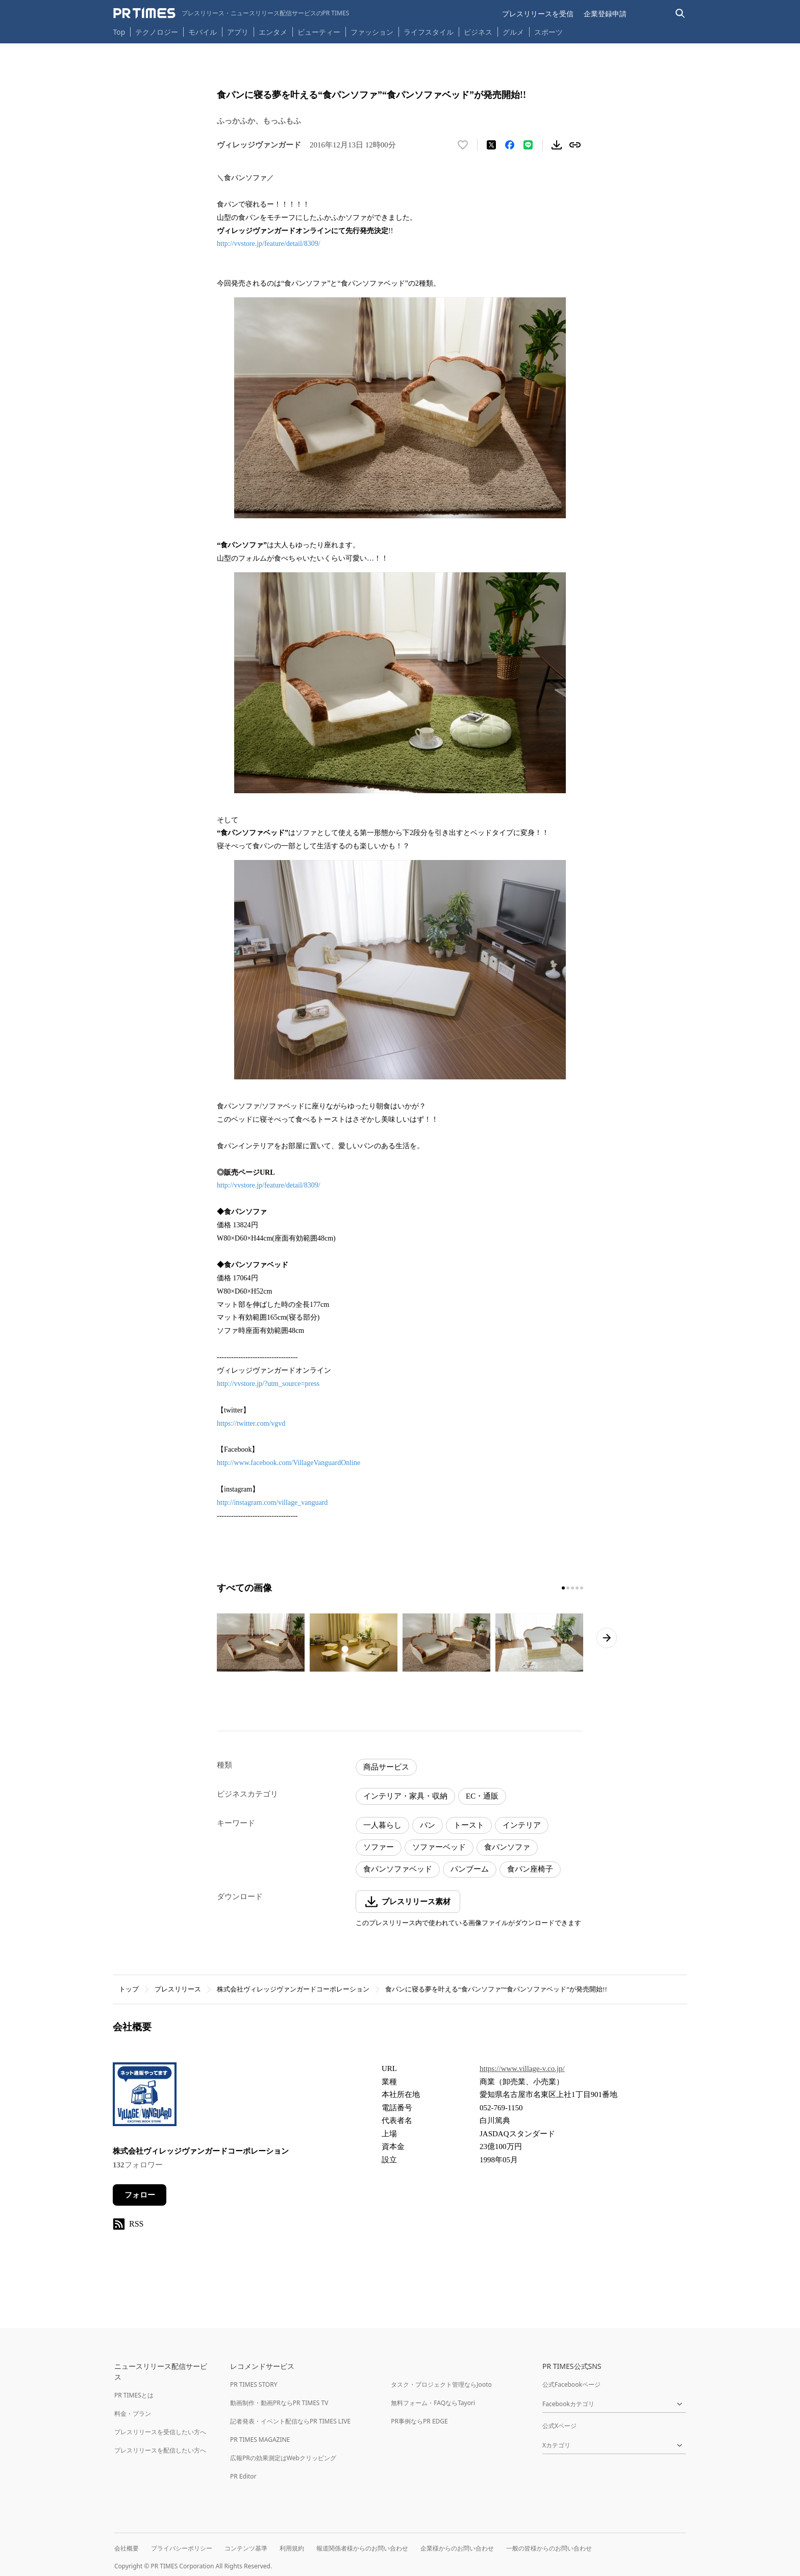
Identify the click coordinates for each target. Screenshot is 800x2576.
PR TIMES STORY (254, 2384)
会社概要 (126, 2548)
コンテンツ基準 (245, 2548)
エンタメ (273, 32)
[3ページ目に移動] (572, 1587)
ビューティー (318, 32)
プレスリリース (178, 1989)
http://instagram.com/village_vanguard (272, 1502)
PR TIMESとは (134, 2395)
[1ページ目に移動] (563, 1587)
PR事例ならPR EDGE (419, 2421)
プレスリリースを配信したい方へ (160, 2450)
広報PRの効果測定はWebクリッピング (283, 2458)
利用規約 (292, 2548)
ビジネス (478, 32)
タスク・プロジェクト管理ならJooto (441, 2384)
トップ (129, 1989)
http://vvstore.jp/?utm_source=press (268, 1383)
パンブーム (470, 1869)
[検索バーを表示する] (680, 13)
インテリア (522, 1825)
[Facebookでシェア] (510, 145)
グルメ (513, 32)
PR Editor (243, 2476)
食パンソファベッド (397, 1869)
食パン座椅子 (530, 1869)
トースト (469, 1825)
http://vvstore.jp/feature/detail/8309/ (268, 243)
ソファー (378, 1847)
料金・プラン (132, 2413)
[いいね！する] (463, 145)
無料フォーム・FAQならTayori (433, 2402)
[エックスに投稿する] (491, 145)
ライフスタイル (429, 32)
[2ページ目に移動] (567, 1587)
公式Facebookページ (571, 2384)
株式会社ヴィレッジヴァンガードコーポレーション (293, 1989)
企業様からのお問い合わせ (457, 2548)
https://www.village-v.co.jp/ (522, 2068)
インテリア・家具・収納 (405, 1796)
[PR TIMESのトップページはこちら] (231, 13)
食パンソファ (507, 1847)
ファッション (372, 32)
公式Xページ (559, 2425)
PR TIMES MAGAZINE (260, 2439)
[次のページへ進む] (606, 1638)
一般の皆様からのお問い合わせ (549, 2548)
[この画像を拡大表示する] (261, 1642)
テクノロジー (156, 32)
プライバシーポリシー (181, 2548)
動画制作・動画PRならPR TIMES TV (279, 2402)
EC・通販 (482, 1796)
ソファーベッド (439, 1847)
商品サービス (386, 1767)
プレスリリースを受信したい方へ (160, 2432)
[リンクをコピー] (575, 145)
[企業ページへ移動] (145, 2097)
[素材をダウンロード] (556, 145)
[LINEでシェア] (528, 145)
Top (119, 32)
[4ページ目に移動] (577, 1587)
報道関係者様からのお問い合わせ (362, 2548)
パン (427, 1825)
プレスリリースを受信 (537, 13)
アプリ (237, 32)
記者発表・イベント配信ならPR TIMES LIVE (290, 2421)
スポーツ (548, 32)
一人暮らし (382, 1825)
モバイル (202, 32)
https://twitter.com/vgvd (251, 1423)
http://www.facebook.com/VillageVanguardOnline (288, 1463)
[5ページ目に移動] (581, 1587)
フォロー (139, 2195)
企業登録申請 (605, 13)
